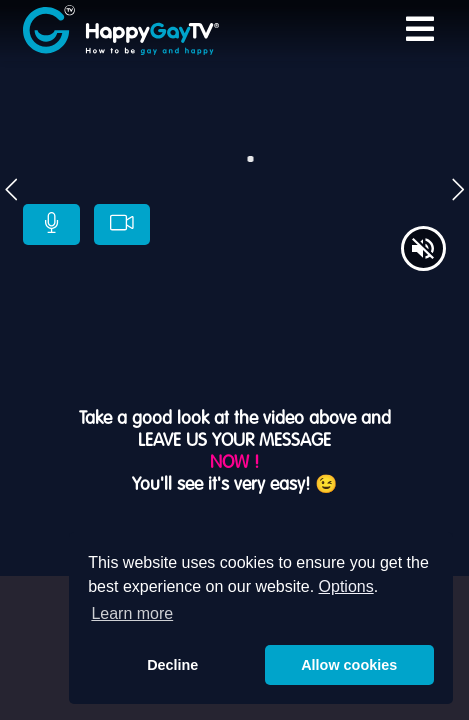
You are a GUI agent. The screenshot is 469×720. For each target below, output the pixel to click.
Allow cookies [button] (349, 665)
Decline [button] (172, 665)
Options (346, 586)
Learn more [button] (132, 613)
